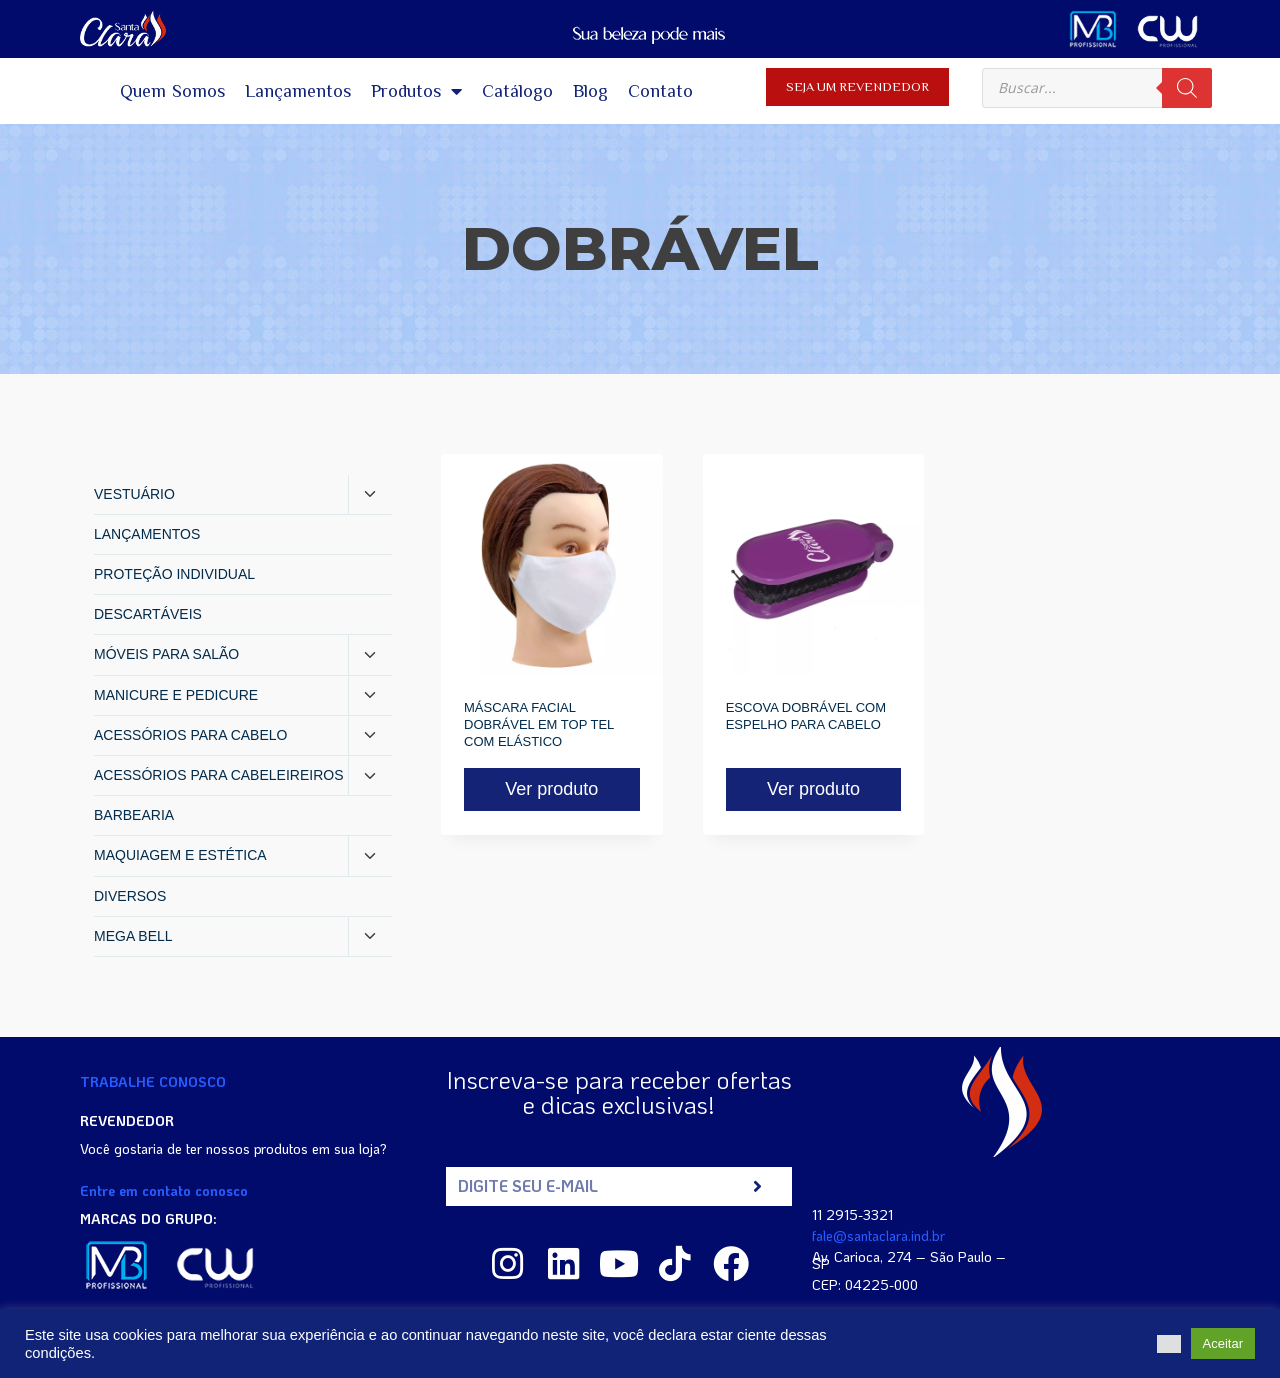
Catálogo (517, 91)
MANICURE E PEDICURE (176, 695)
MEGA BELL (133, 936)
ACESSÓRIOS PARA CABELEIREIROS (218, 775)
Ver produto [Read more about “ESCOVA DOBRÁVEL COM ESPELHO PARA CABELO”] (813, 789)
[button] (1169, 1344)
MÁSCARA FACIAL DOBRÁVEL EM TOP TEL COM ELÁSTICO (539, 724)
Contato (660, 91)
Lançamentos (298, 91)
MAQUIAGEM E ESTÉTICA (180, 855)
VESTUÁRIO (134, 494)
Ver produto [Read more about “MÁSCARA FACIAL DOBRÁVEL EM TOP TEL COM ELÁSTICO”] (551, 789)
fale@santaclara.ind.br (878, 1235)
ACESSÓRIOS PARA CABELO (190, 735)
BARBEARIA (134, 815)
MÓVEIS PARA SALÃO (166, 654)
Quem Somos (173, 91)
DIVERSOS (130, 896)
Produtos (416, 91)
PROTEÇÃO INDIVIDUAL (174, 574)
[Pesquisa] (1187, 88)
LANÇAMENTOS (147, 534)
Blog (590, 91)
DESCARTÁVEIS (148, 614)
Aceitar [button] (1223, 1343)
